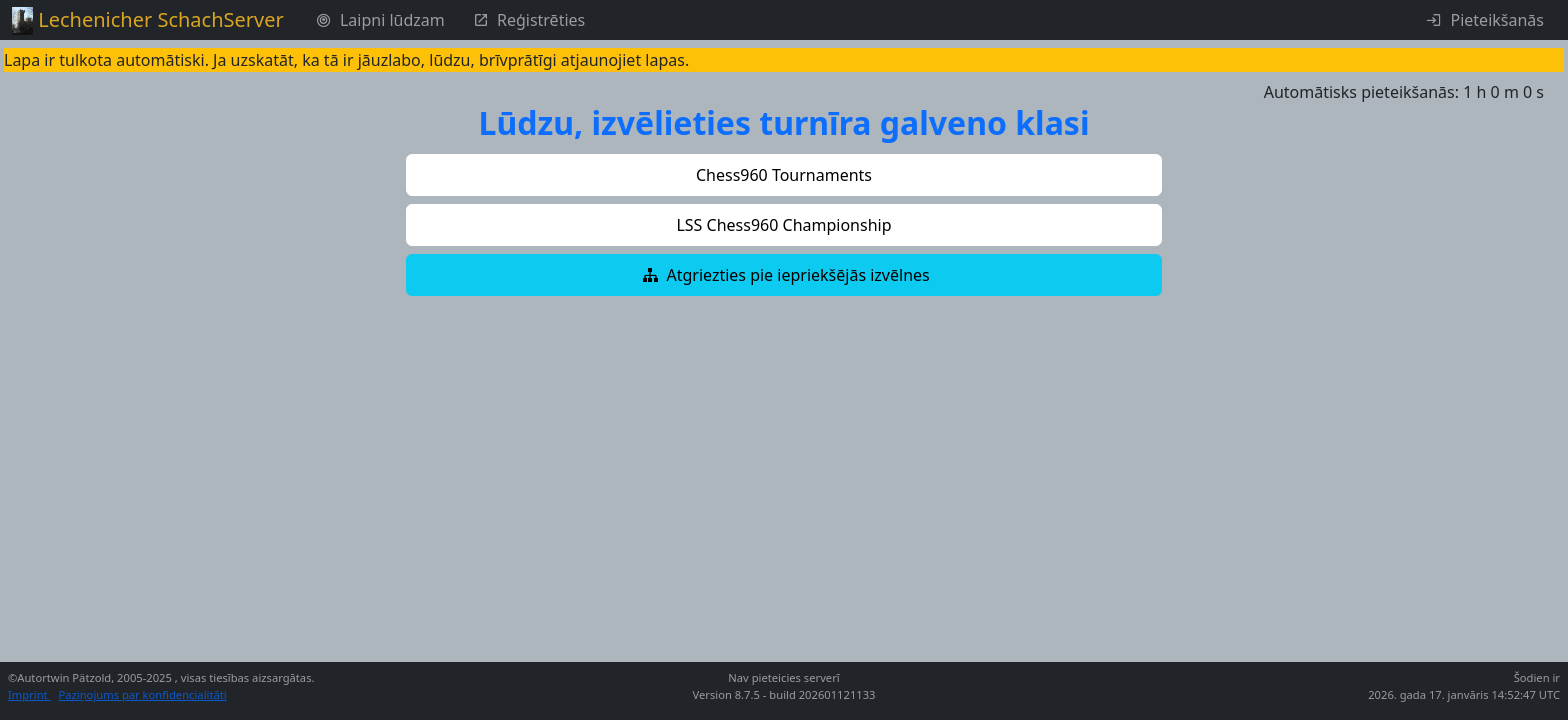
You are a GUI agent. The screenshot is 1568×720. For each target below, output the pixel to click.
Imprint (29, 694)
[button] (784, 175)
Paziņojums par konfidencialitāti (143, 694)
